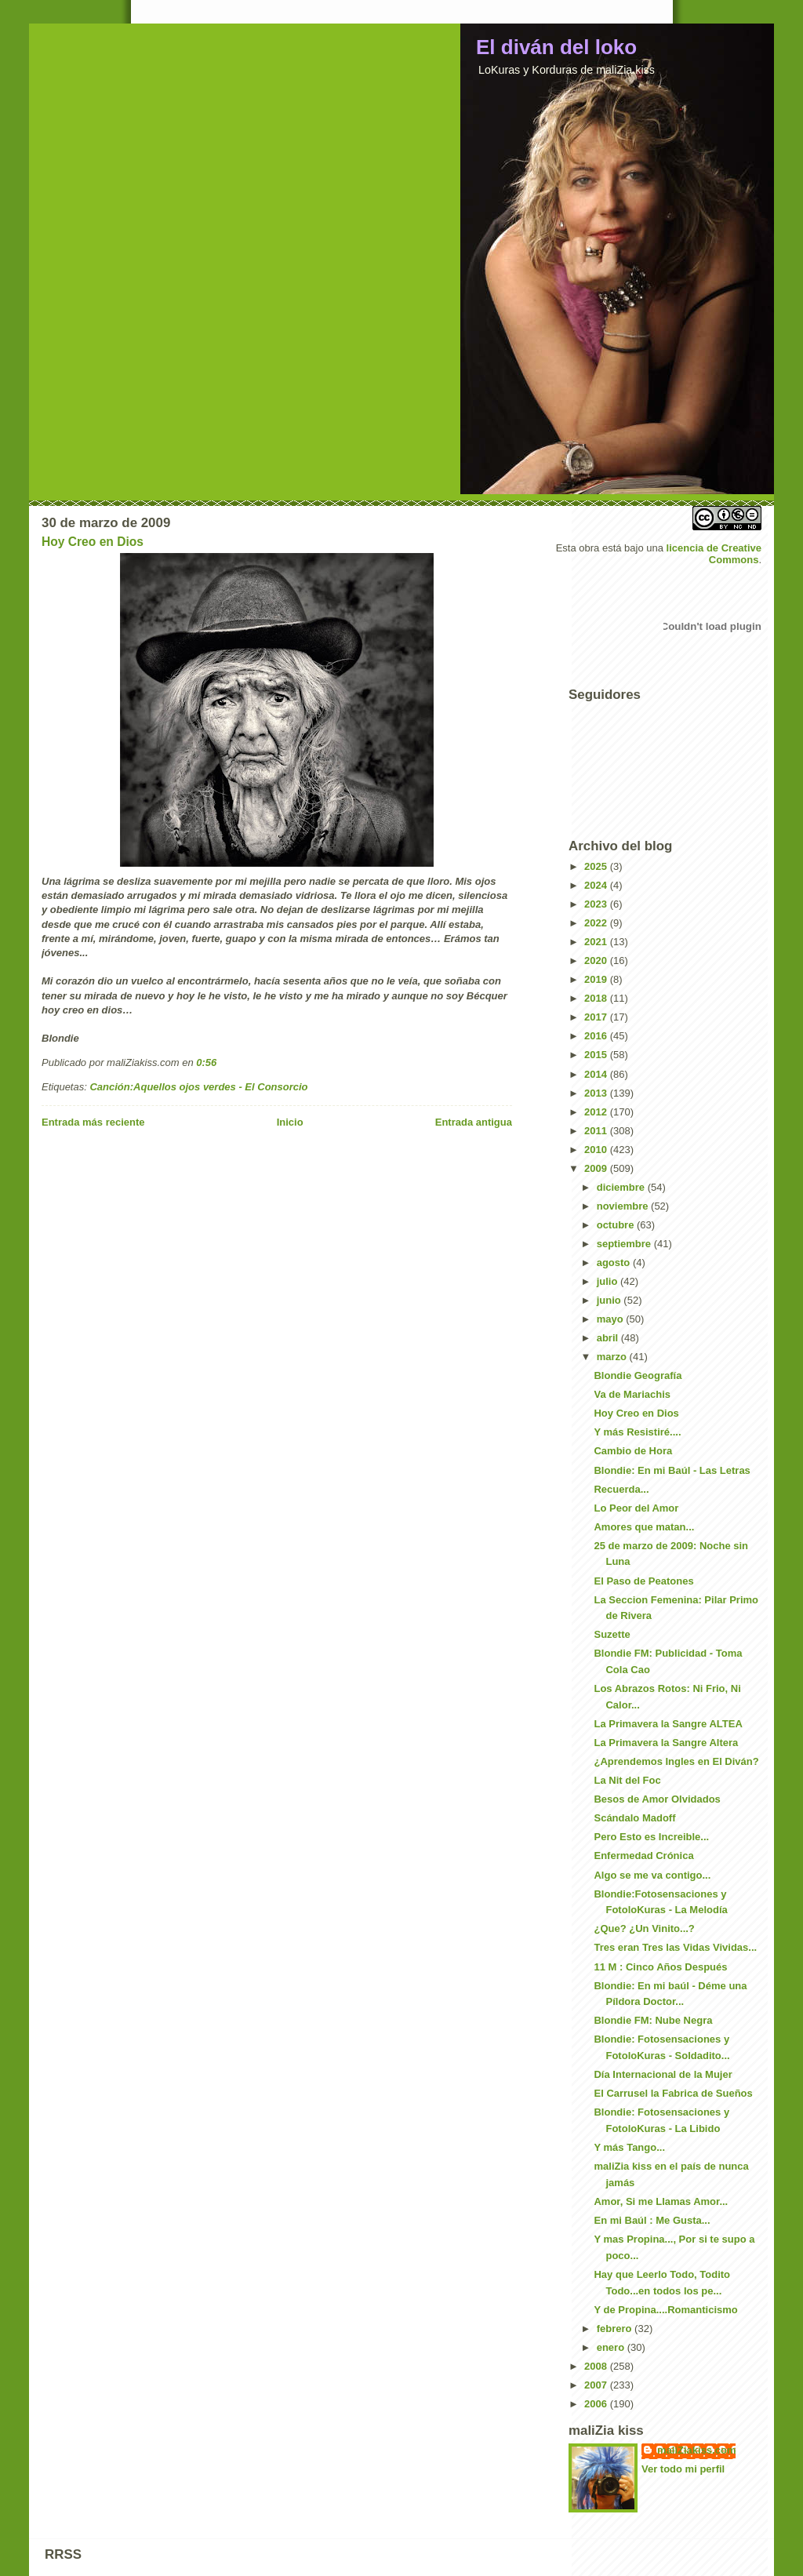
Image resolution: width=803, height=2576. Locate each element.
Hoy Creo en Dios (93, 541)
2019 (597, 979)
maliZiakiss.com (696, 2450)
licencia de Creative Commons (714, 554)
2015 (597, 1055)
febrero (615, 2328)
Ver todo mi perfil (683, 2469)
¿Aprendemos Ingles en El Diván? (676, 1761)
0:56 (206, 1062)
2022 (597, 923)
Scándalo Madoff (634, 1818)
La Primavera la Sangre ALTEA (668, 1724)
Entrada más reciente (93, 1122)
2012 (597, 1112)
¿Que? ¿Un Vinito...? (644, 1928)
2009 (597, 1168)
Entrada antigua (473, 1122)
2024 (597, 885)
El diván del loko (556, 47)
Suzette (612, 1634)
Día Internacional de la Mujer (663, 2074)
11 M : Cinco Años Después (660, 1967)
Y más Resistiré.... (637, 1432)
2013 (597, 1093)
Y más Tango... (629, 2147)
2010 (597, 1149)
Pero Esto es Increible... (651, 1837)
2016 (597, 1036)
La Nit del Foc (627, 1780)
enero (612, 2347)
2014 (597, 1074)
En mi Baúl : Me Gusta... (652, 2220)
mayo (612, 1319)
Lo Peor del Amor (636, 1508)
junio (610, 1300)
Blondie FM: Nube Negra (653, 2020)
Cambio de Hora (633, 1451)
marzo (613, 1357)
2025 (597, 866)
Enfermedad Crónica (643, 1855)
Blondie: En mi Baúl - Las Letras (672, 1470)
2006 (597, 2404)
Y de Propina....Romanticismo (665, 2310)
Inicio (290, 1122)
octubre (617, 1225)
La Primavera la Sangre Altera (666, 1742)
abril (609, 1338)
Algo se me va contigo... (652, 1875)
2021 (597, 942)
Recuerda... (621, 1489)
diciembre (622, 1187)
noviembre (624, 1206)
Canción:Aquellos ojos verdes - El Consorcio (198, 1087)
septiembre (625, 1244)
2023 (597, 904)
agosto (615, 1262)
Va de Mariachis (632, 1394)
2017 (597, 1017)
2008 (597, 2366)
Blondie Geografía (637, 1375)
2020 (597, 960)
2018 (597, 998)
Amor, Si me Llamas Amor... (661, 2201)
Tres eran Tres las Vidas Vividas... (675, 1947)
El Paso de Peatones (643, 1581)
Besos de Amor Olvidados (657, 1799)
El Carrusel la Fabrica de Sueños (673, 2093)
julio (608, 1281)
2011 (597, 1131)
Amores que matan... (644, 1527)
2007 (597, 2385)
